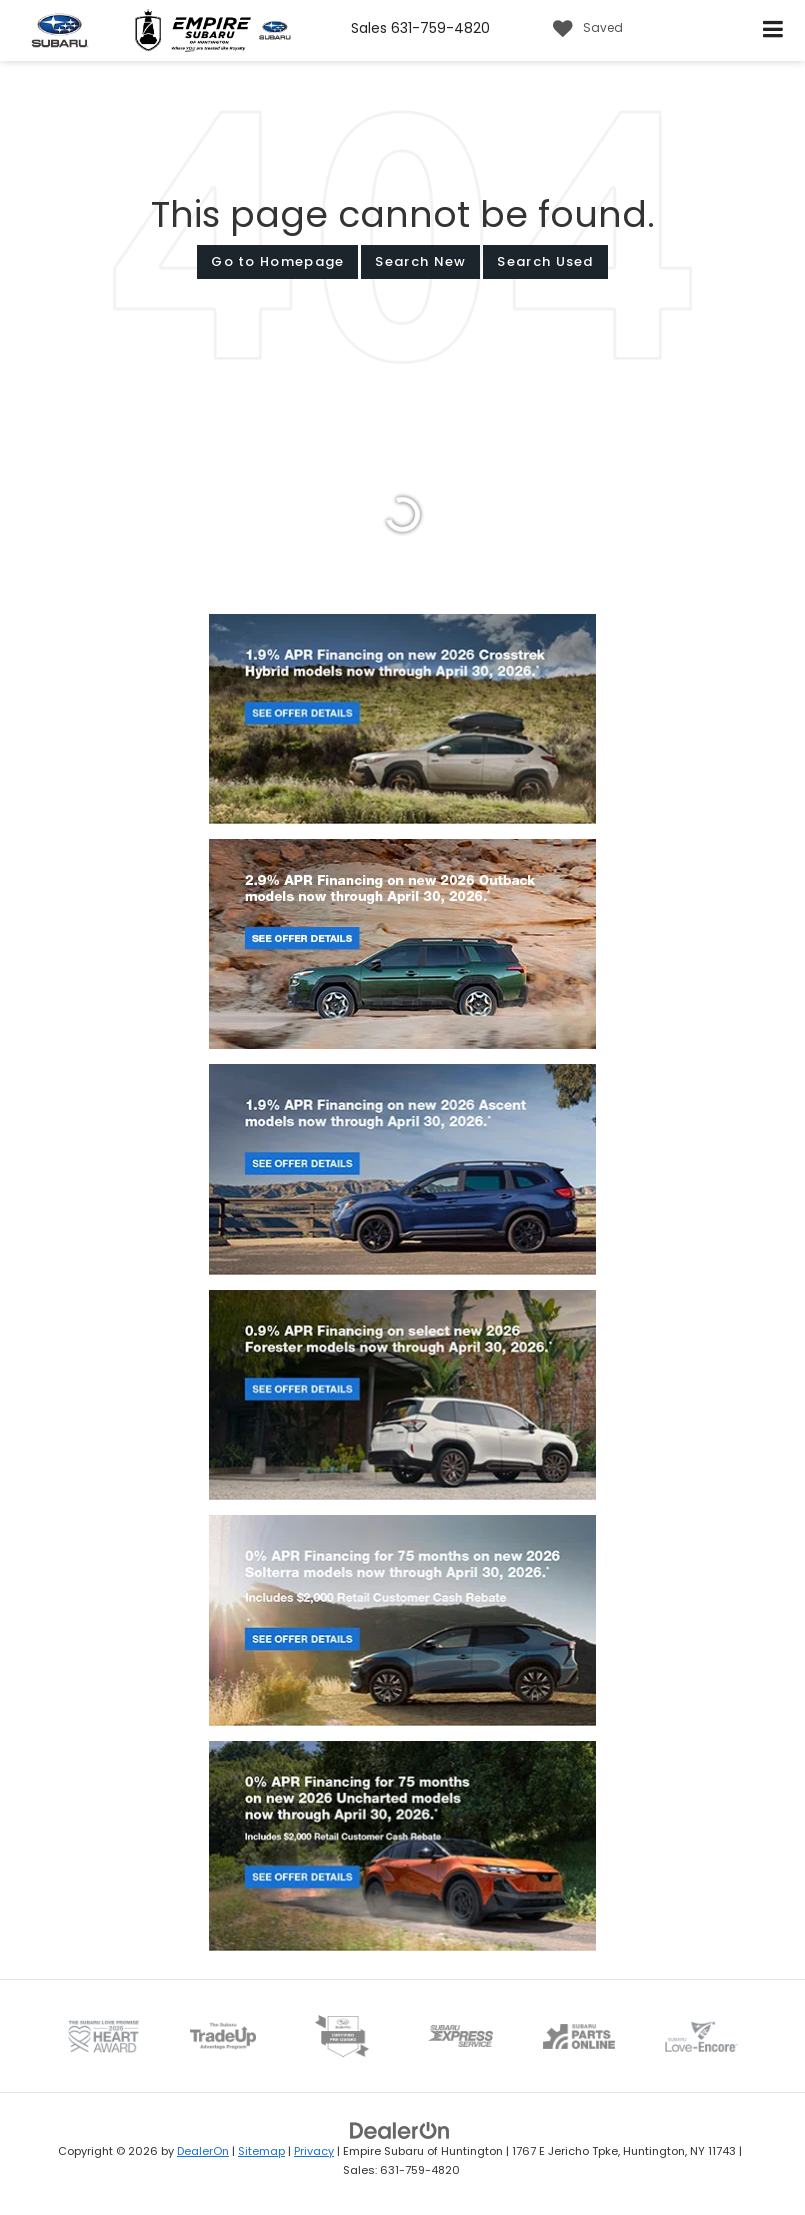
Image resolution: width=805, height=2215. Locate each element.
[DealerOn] (400, 2130)
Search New (420, 261)
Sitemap (261, 2151)
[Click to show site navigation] (773, 30)
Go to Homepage (277, 261)
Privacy (314, 2151)
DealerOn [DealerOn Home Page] (203, 2151)
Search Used (545, 261)
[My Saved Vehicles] (583, 29)
